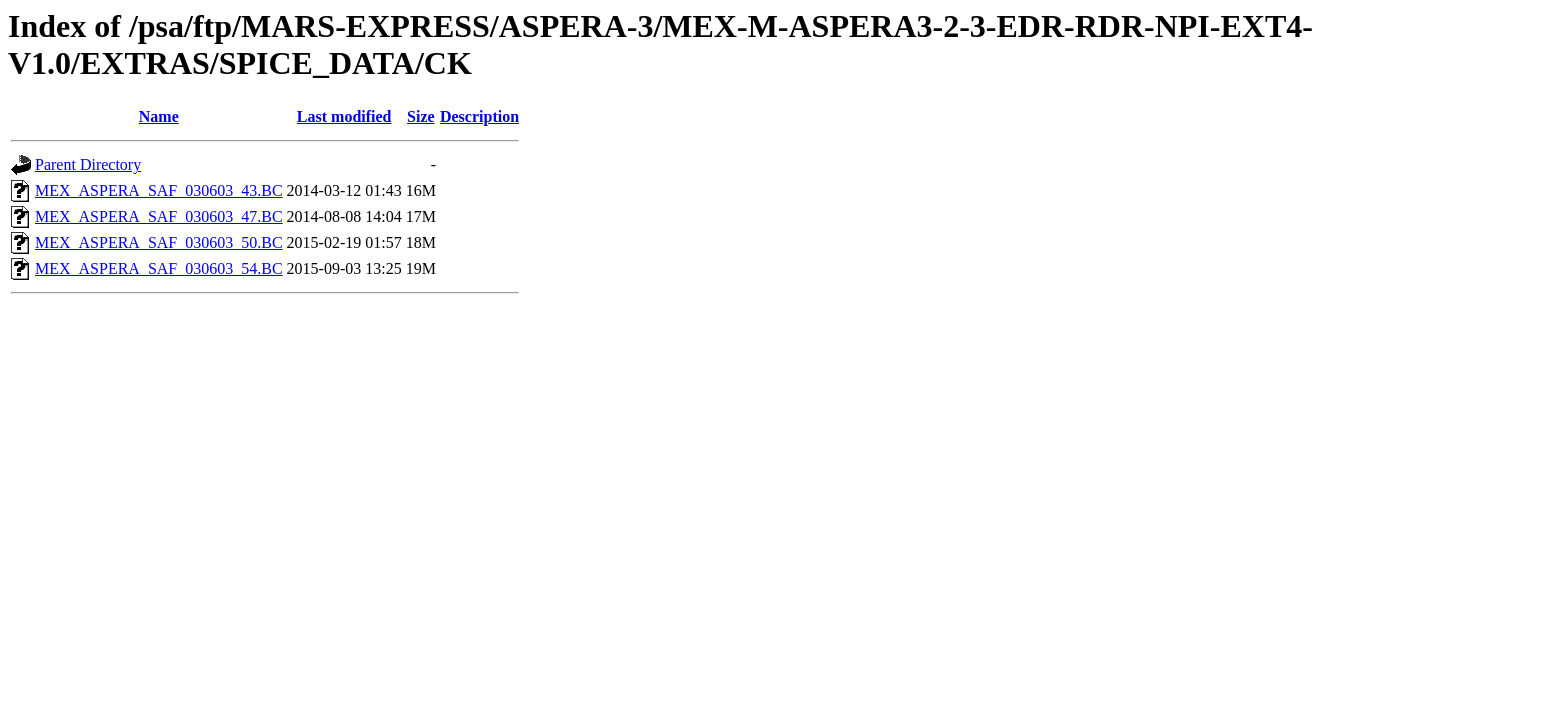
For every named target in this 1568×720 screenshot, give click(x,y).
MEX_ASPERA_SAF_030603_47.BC (159, 216)
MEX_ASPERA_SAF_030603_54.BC (159, 268)
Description (479, 116)
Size (421, 116)
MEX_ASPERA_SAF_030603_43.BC (159, 190)
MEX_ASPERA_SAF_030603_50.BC (159, 242)
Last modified (344, 116)
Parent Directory (88, 164)
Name (159, 116)
